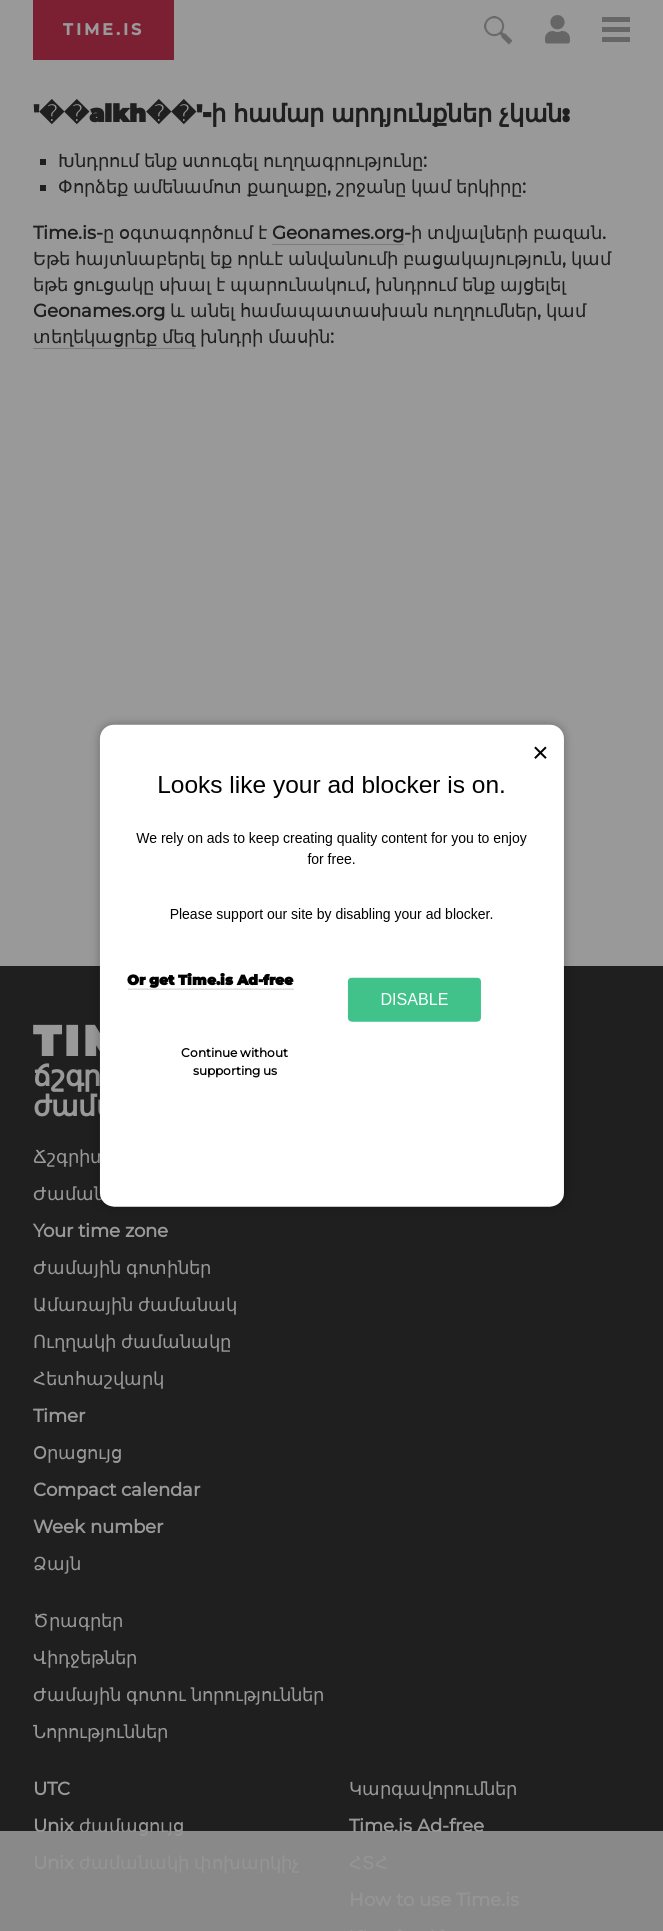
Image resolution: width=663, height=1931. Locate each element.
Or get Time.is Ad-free (210, 980)
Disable (415, 999)
